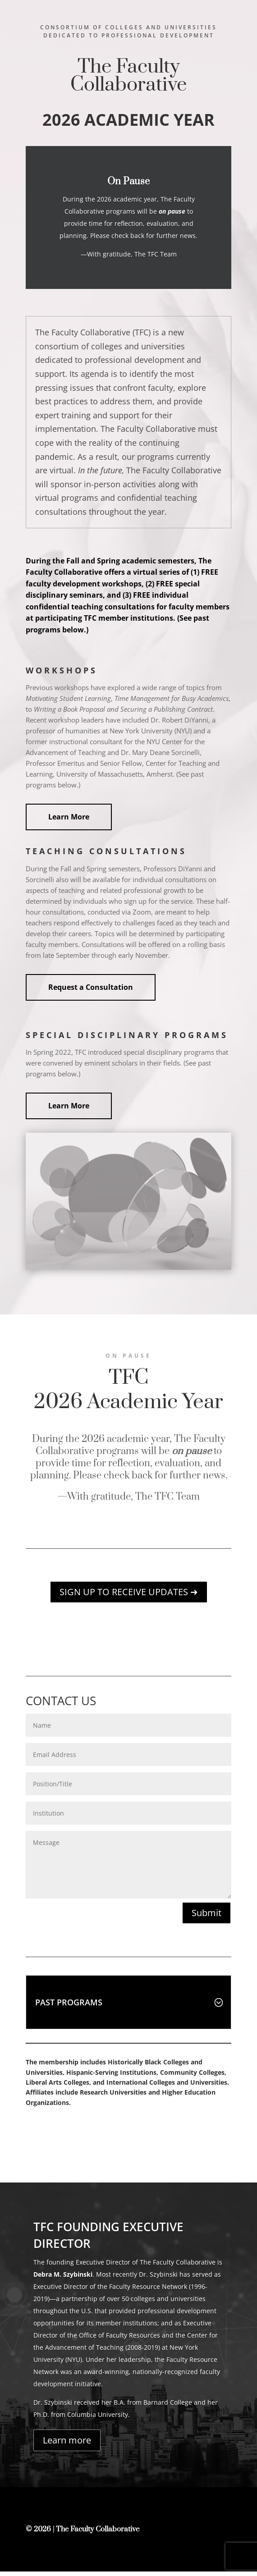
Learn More (68, 817)
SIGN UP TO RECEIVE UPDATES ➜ (129, 1592)
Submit (206, 1913)
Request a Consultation (90, 987)
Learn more (67, 2445)
